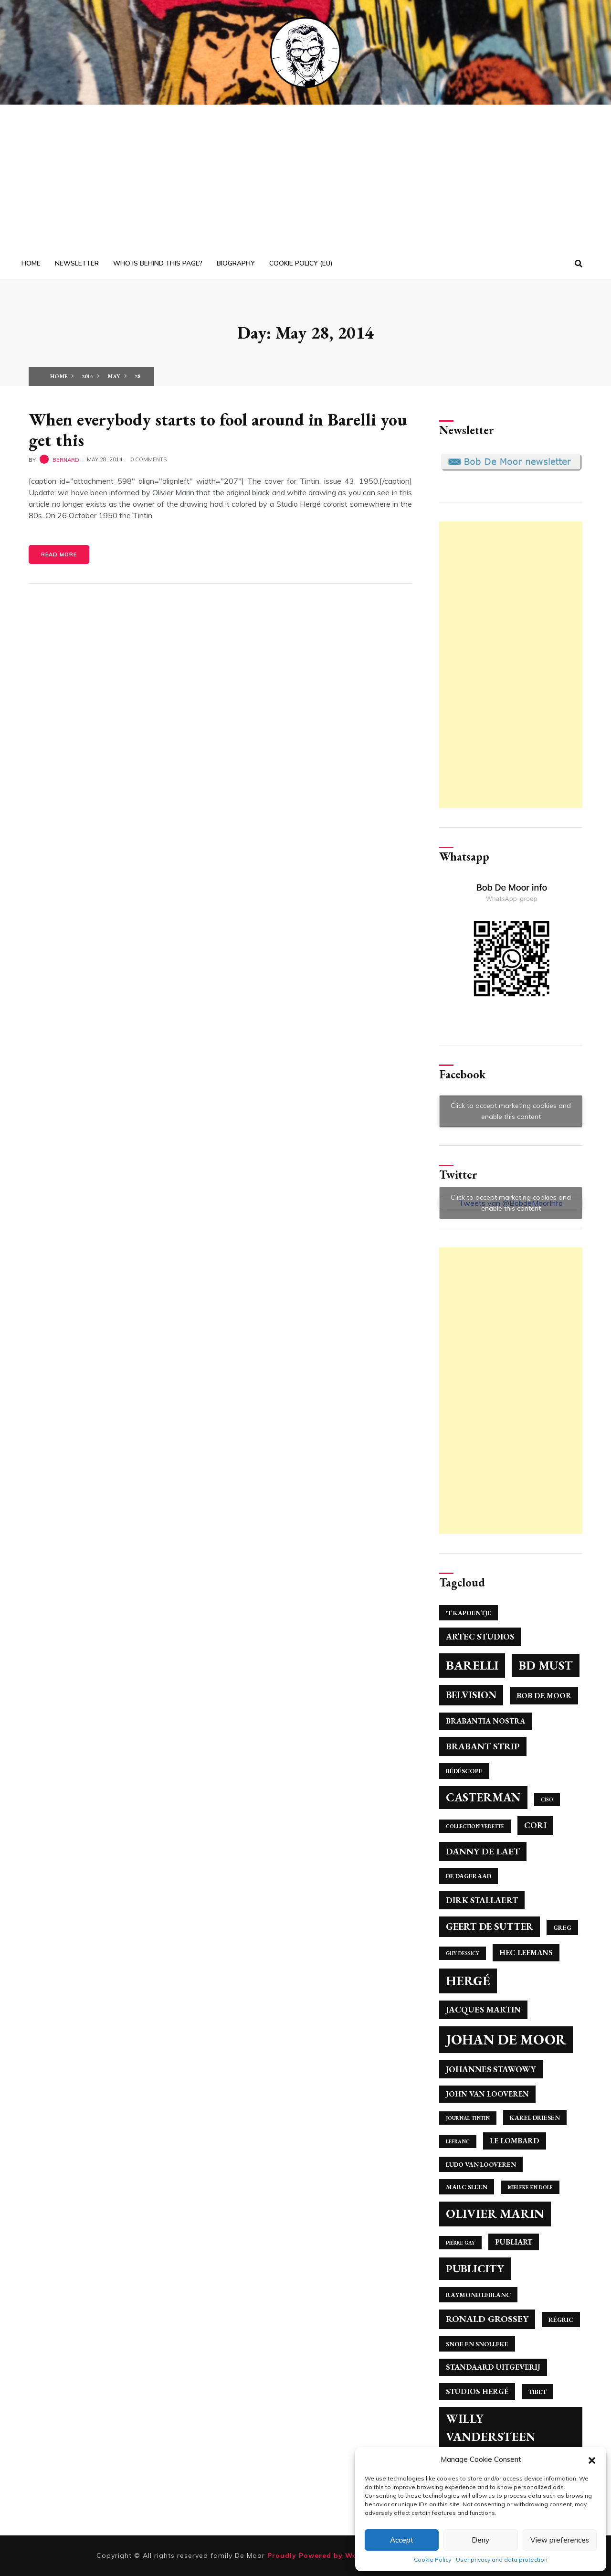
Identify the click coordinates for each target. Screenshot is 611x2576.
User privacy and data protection (502, 2559)
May (113, 376)
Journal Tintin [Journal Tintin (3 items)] (468, 2118)
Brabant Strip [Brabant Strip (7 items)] (483, 1746)
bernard (66, 459)
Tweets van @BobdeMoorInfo (510, 1203)
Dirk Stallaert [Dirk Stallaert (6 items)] (482, 1900)
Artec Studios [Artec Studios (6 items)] (480, 1636)
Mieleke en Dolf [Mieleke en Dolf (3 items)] (530, 2187)
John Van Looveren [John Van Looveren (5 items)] (487, 2094)
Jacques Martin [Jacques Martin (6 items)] (483, 2009)
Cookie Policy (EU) (300, 263)
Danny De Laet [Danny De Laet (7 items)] (483, 1851)
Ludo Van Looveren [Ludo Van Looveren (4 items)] (481, 2164)
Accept (401, 2539)
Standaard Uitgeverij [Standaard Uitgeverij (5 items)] (493, 2367)
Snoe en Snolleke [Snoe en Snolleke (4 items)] (477, 2344)
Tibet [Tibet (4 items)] (537, 2391)
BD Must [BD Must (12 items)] (545, 1665)
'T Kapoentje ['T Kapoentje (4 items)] (468, 1612)
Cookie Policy (432, 2559)
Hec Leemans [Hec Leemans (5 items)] (526, 1953)
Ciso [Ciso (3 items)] (547, 1799)
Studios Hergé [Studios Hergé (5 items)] (477, 2391)
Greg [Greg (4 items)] (562, 1927)
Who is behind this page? (157, 263)
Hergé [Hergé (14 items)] (468, 1980)
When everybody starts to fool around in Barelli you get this (218, 429)
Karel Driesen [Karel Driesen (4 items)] (535, 2117)
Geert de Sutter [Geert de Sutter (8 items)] (489, 1926)
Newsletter (77, 263)
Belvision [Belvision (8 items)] (471, 1694)
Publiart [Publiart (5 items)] (513, 2242)
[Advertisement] (305, 177)
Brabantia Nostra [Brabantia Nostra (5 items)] (485, 1721)
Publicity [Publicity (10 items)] (475, 2268)
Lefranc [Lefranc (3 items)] (458, 2141)
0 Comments (148, 459)
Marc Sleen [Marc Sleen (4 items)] (466, 2186)
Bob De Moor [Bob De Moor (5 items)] (543, 1696)
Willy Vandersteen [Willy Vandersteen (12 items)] (491, 2427)
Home (31, 263)
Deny (480, 2539)
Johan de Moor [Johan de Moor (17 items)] (506, 2039)
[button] (592, 2459)
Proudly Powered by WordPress (327, 2555)
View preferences (559, 2539)
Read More (59, 554)
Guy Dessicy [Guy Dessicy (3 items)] (462, 1953)
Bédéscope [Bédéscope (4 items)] (464, 1771)
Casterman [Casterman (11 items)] (483, 1797)
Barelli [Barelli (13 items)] (472, 1665)
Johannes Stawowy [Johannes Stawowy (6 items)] (491, 2069)
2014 (87, 376)
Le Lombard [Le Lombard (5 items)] (514, 2141)
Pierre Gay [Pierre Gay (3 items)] (460, 2242)
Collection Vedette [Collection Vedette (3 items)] (475, 1826)
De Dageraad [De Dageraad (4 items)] (468, 1876)
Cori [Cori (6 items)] (535, 1825)
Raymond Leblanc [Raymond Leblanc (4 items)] (478, 2294)
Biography (236, 263)
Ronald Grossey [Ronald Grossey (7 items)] (487, 2319)
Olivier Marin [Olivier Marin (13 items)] (495, 2213)
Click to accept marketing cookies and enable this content (511, 1111)
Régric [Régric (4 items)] (560, 2319)
